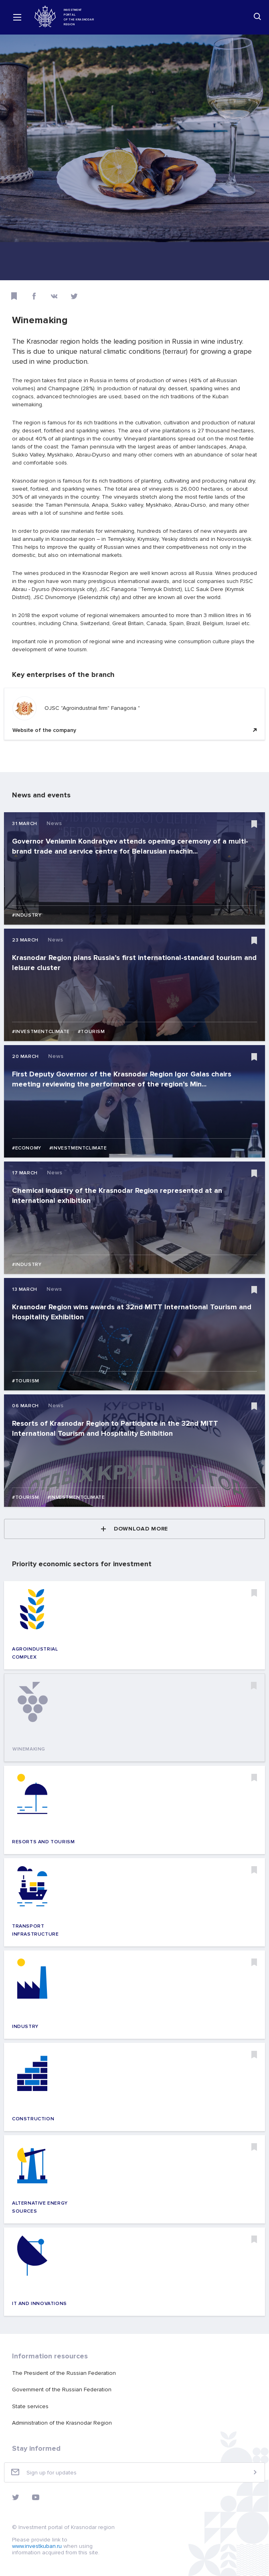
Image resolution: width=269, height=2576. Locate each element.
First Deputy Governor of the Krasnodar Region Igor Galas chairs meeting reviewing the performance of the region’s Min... (121, 1079)
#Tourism (91, 1032)
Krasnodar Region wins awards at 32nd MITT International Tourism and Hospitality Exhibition (131, 1311)
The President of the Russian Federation (64, 2373)
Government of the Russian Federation (61, 2389)
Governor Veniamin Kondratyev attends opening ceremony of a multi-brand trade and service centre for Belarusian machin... (130, 846)
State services (30, 2406)
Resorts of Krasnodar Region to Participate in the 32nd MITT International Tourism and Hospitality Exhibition (115, 1428)
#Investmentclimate (41, 1032)
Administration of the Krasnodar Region (62, 2422)
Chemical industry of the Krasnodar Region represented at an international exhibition (117, 1195)
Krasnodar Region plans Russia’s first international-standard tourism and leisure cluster (134, 962)
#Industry (26, 915)
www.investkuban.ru (37, 2546)
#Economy (26, 1148)
